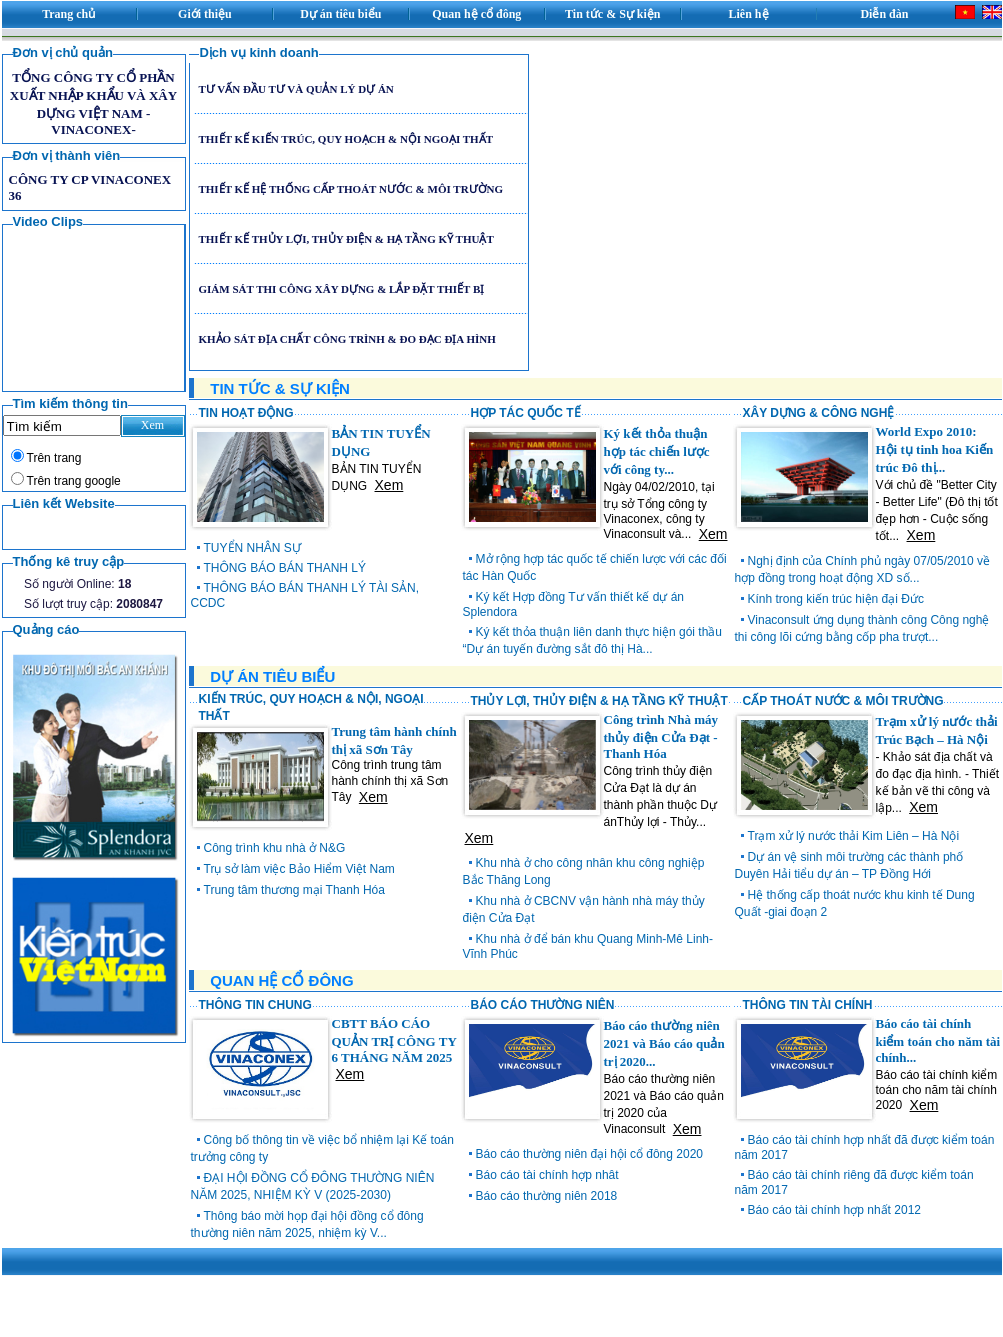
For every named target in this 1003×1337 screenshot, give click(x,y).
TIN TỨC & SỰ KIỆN (280, 388)
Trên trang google (74, 481)
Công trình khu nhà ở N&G (275, 848)
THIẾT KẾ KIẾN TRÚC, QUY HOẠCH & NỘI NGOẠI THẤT (345, 139)
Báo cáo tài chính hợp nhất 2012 (834, 1210)
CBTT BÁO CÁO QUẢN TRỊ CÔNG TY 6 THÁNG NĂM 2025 (394, 1040)
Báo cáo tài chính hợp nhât (547, 1175)
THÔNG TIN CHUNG (255, 1005)
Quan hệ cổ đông (476, 14)
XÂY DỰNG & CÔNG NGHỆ (819, 413)
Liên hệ (749, 14)
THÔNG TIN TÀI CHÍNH (808, 1005)
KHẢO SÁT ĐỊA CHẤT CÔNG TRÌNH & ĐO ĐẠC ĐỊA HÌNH (346, 339)
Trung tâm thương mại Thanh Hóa (294, 890)
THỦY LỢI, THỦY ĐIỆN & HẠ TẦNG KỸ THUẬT (599, 701)
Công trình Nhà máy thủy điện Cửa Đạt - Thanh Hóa (661, 736)
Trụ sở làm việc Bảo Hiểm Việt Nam (299, 869)
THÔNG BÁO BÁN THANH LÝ (285, 568)
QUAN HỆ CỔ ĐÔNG (281, 980)
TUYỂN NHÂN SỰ (252, 548)
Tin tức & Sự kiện (612, 14)
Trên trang (54, 458)
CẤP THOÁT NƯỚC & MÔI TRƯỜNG (843, 701)
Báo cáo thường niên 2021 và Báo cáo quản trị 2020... (664, 1043)
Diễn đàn (884, 14)
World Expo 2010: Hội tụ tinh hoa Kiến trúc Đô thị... (935, 449)
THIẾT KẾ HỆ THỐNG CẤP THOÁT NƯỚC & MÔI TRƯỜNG (350, 189)
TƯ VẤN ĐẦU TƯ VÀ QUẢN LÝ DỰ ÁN (295, 89)
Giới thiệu (205, 14)
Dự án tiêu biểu (340, 14)
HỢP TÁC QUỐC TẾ (526, 413)
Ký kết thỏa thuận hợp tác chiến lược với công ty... (657, 451)
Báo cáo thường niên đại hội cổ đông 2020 (589, 1154)
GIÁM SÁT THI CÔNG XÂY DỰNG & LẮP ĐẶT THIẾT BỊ (341, 289)
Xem (389, 485)
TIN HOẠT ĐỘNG (246, 413)
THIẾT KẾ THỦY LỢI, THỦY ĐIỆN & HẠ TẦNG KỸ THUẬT (345, 239)
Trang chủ (68, 14)
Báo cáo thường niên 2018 (547, 1196)
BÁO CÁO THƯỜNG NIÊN (543, 1005)
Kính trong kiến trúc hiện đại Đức (836, 599)
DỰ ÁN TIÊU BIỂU (272, 676)
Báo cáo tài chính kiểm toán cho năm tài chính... (938, 1040)
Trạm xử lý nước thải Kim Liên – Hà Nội (854, 836)
